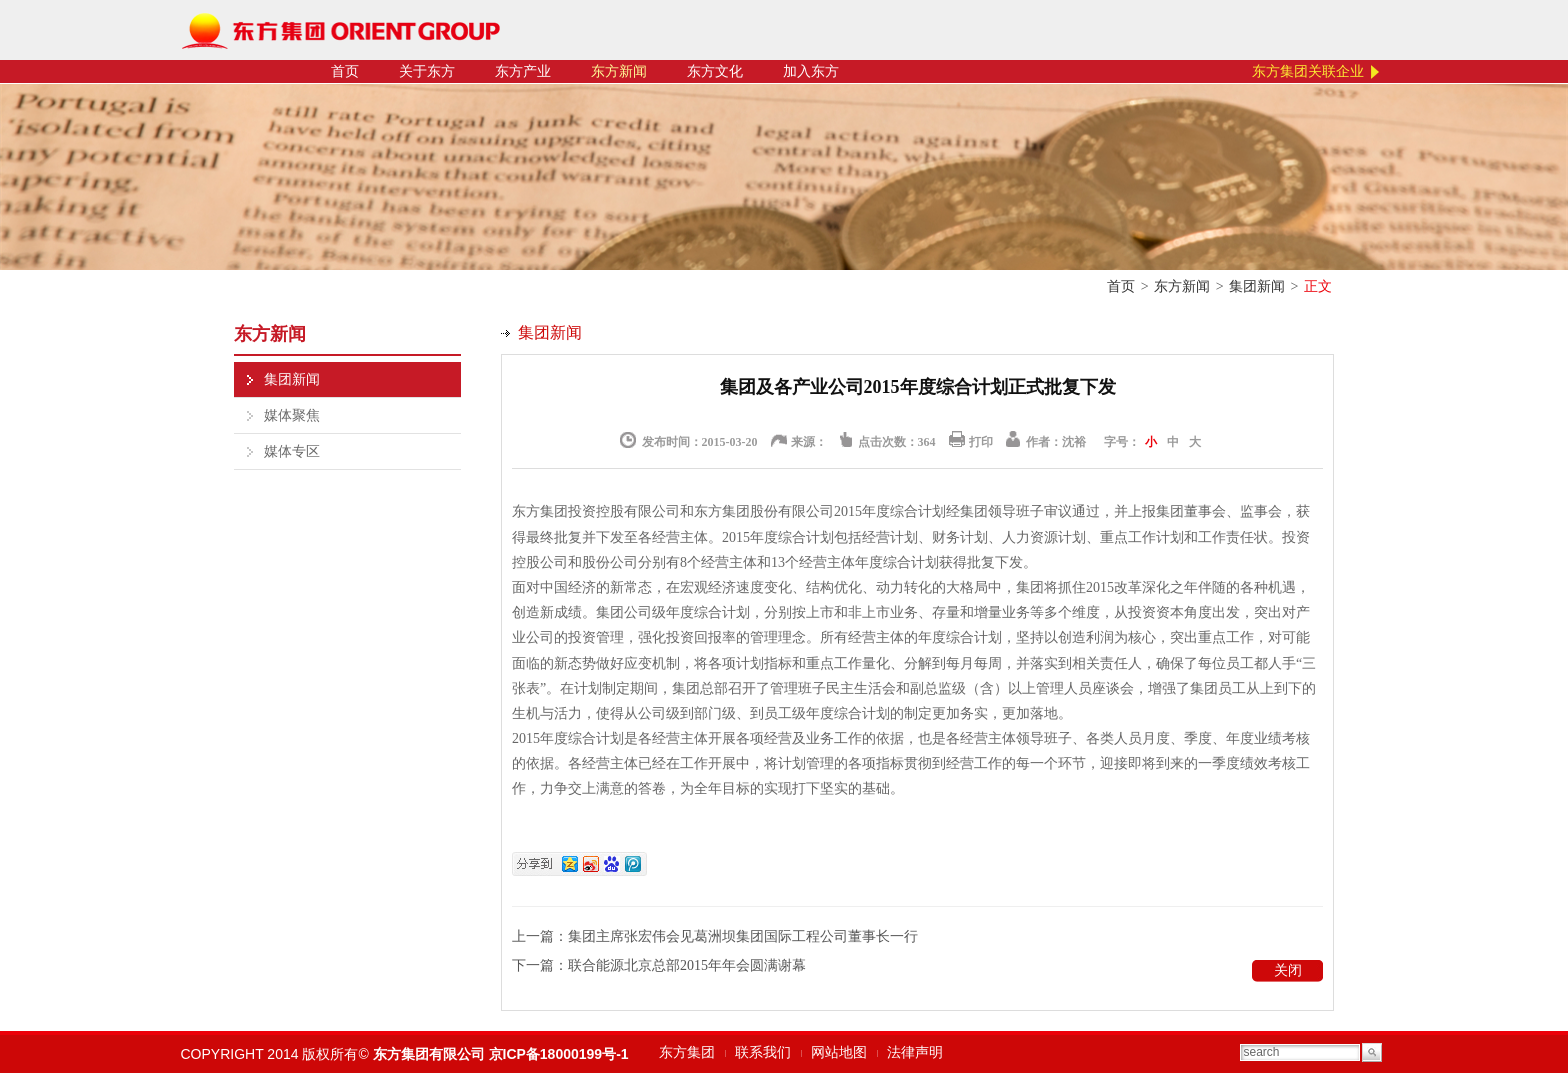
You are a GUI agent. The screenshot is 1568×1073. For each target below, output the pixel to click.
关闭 (1288, 970)
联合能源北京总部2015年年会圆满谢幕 (687, 965)
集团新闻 (1257, 286)
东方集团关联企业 (1308, 71)
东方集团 (687, 1052)
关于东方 (427, 71)
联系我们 (763, 1052)
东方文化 (715, 71)
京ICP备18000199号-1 (559, 1054)
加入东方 (811, 71)
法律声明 (915, 1052)
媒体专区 (292, 451)
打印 (981, 442)
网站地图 (839, 1052)
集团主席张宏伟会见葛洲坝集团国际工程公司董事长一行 (743, 936)
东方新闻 (619, 71)
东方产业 (523, 71)
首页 (345, 71)
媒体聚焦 (292, 415)
